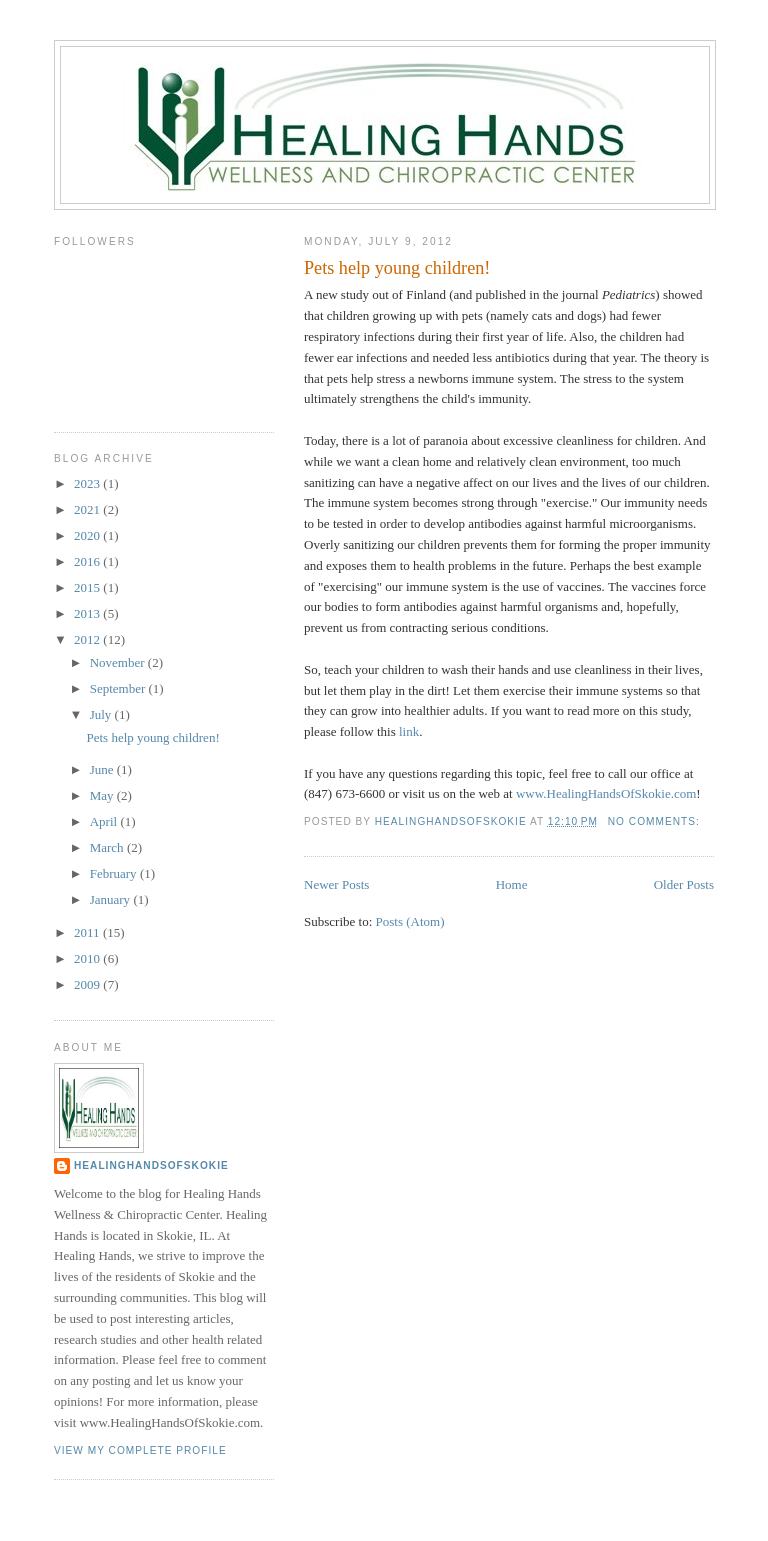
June (103, 769)
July (102, 714)
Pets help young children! (397, 268)
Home (512, 884)
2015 (88, 587)
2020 (88, 535)
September (119, 688)
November (119, 662)
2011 (88, 932)
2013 (88, 613)
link (409, 731)
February (115, 873)
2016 (88, 561)
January (112, 899)
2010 (88, 958)
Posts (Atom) (410, 921)
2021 (88, 509)
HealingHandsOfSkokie (151, 1165)
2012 (88, 639)
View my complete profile (140, 1450)
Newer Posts (336, 884)
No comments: (656, 821)
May (103, 795)
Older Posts (684, 884)
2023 (88, 483)
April (105, 821)
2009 (88, 984)
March (108, 847)
